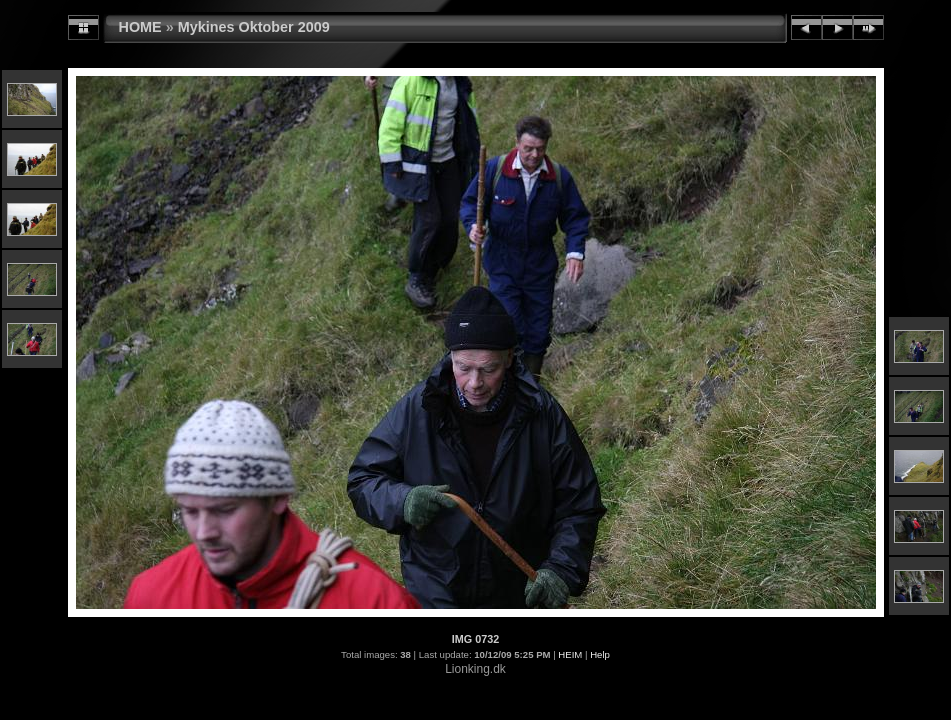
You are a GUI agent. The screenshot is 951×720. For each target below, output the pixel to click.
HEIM (570, 654)
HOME (140, 27)
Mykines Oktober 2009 (254, 27)
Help (600, 654)
